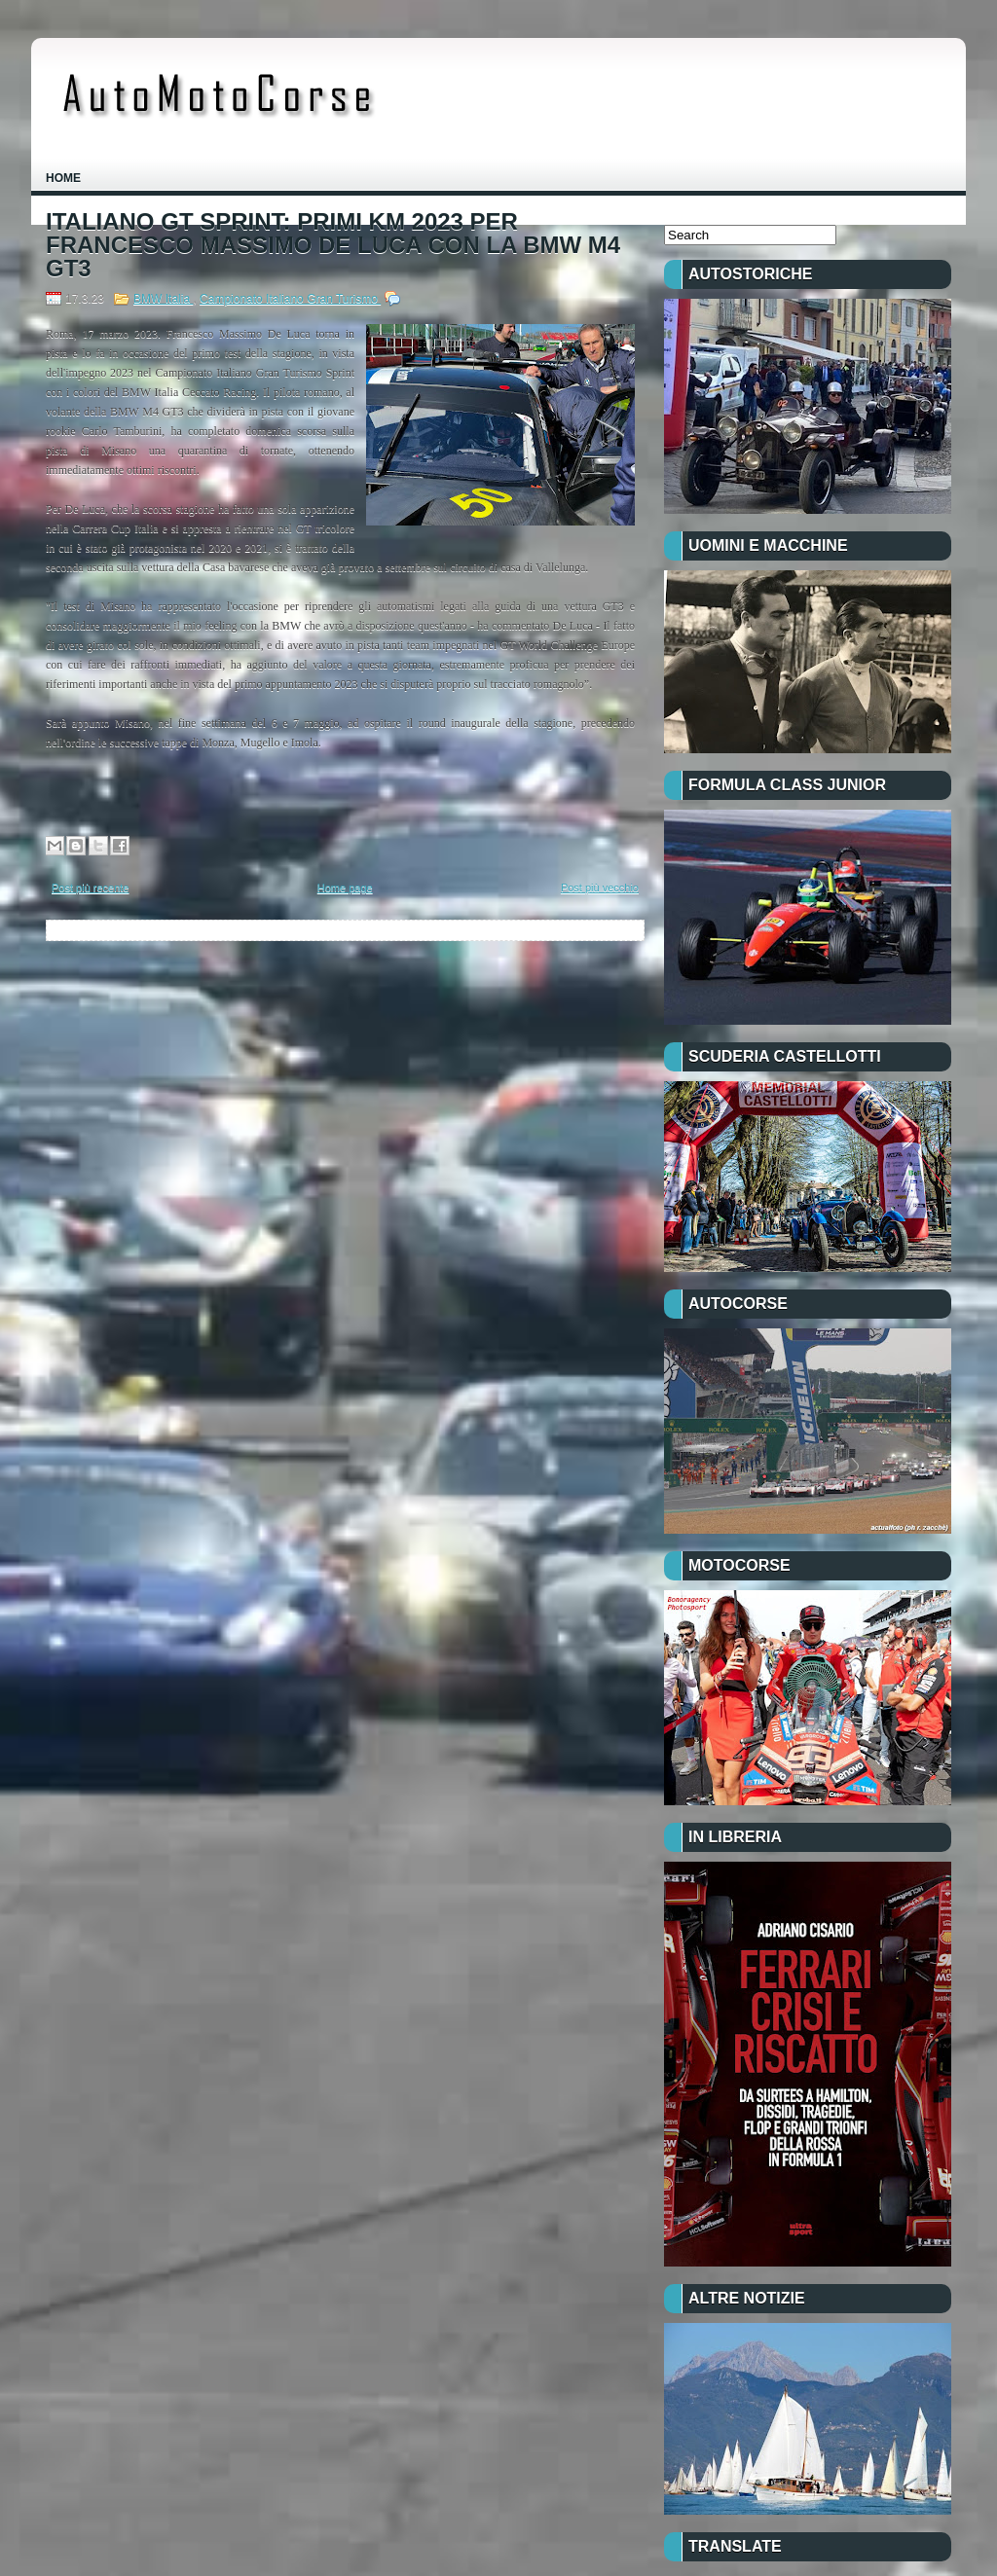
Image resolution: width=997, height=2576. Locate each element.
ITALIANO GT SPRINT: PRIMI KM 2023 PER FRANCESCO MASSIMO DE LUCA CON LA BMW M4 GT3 (333, 245)
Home (63, 178)
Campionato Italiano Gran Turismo (290, 299)
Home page (345, 887)
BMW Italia (163, 299)
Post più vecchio (600, 887)
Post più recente (90, 887)
